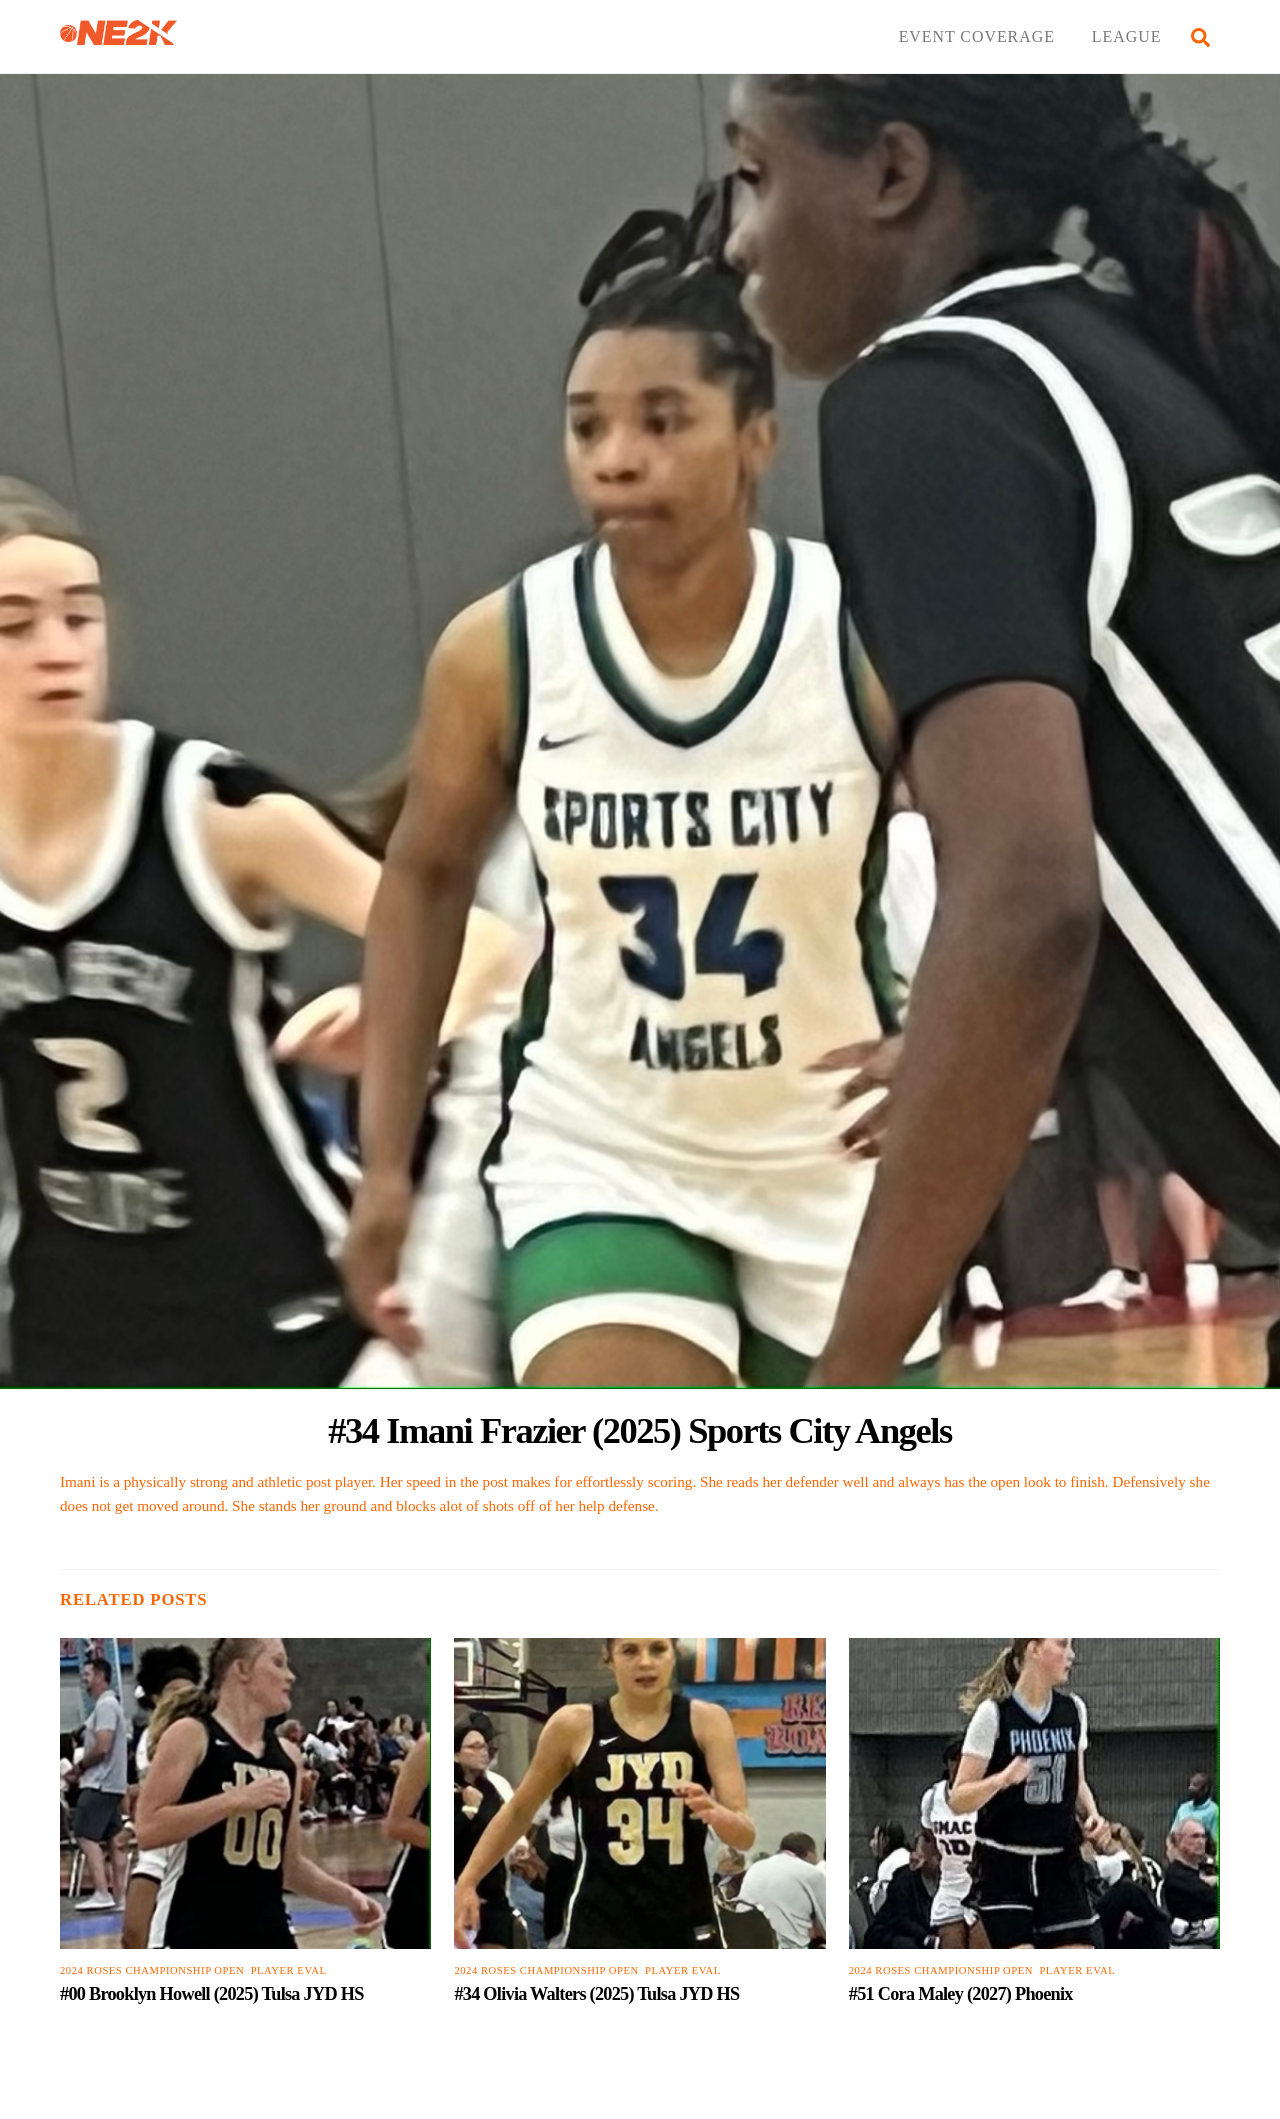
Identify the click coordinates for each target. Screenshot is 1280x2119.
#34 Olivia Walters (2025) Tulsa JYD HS (596, 1994)
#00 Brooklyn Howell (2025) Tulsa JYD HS (212, 1994)
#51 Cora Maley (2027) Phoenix (961, 1994)
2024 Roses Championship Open (152, 1970)
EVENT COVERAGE (977, 36)
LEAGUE (1127, 36)
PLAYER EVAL (289, 1970)
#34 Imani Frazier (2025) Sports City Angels (639, 1430)
